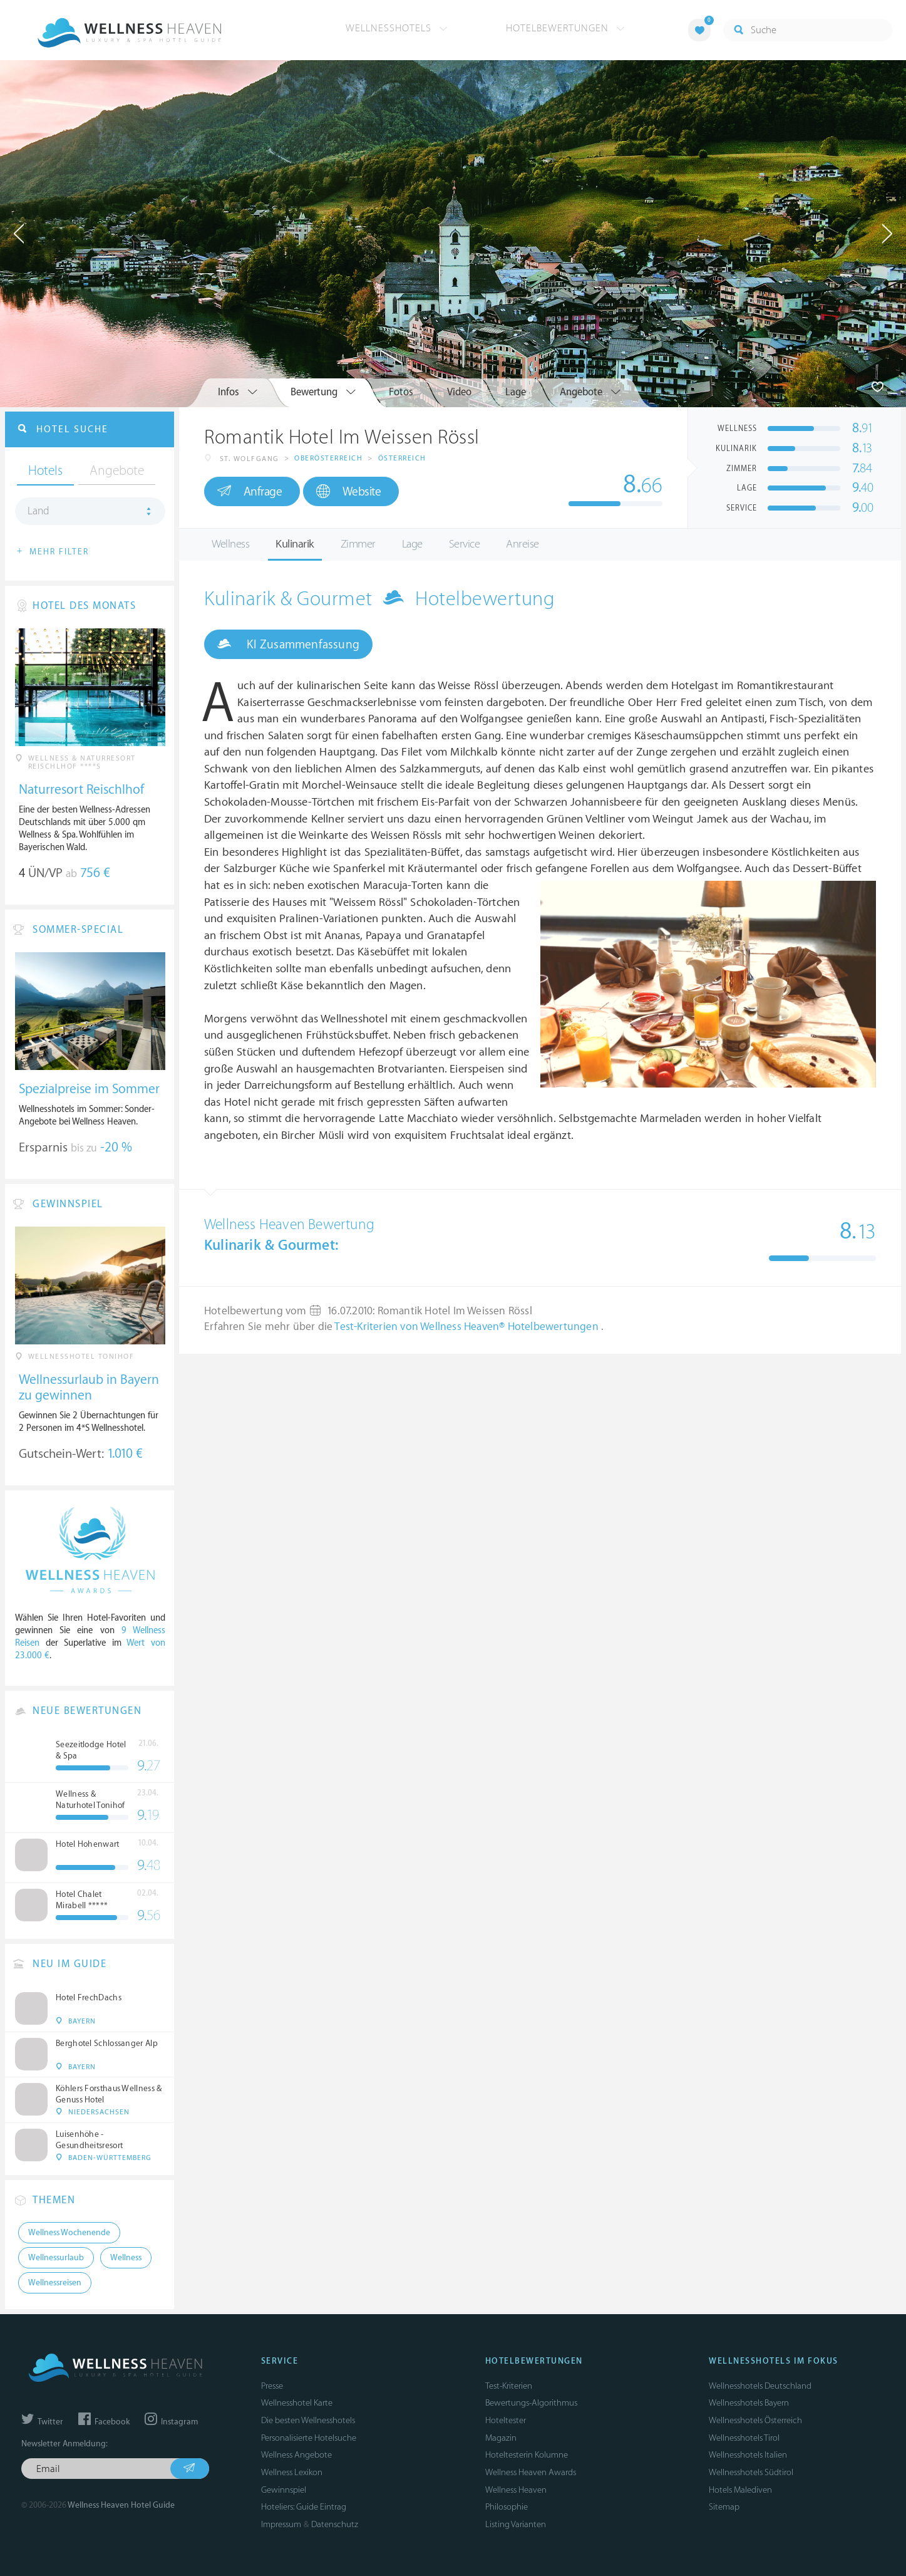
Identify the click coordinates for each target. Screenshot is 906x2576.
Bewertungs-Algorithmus (531, 2402)
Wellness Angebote (296, 2454)
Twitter (42, 2422)
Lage (412, 544)
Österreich (402, 458)
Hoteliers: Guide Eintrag (303, 2506)
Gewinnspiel (283, 2490)
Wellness (230, 544)
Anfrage (249, 491)
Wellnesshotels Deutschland (760, 2386)
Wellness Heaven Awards (530, 2472)
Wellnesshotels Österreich (755, 2420)
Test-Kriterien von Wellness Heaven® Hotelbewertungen (467, 1327)
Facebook (104, 2422)
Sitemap (724, 2506)
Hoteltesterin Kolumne (526, 2454)
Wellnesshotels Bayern (749, 2402)
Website (348, 491)
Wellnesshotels (397, 28)
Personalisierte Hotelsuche (308, 2438)
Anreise (522, 544)
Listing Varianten (515, 2524)
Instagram (171, 2422)
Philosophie (506, 2506)
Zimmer (358, 544)
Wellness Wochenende (69, 2233)
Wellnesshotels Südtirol (751, 2472)
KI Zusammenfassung (288, 644)
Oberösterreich (328, 458)
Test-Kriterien (508, 2386)
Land (38, 511)
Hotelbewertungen (565, 28)
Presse (272, 2386)
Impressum (281, 2524)
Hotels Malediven (740, 2490)
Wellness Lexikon (291, 2472)
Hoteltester (505, 2420)
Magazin (501, 2438)
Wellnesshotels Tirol (744, 2438)
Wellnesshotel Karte (296, 2402)
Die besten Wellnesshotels (308, 2420)
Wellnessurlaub (56, 2258)
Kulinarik (294, 544)
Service (464, 544)
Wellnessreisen (54, 2283)
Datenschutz (334, 2524)
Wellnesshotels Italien (748, 2454)
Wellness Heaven (516, 2490)
